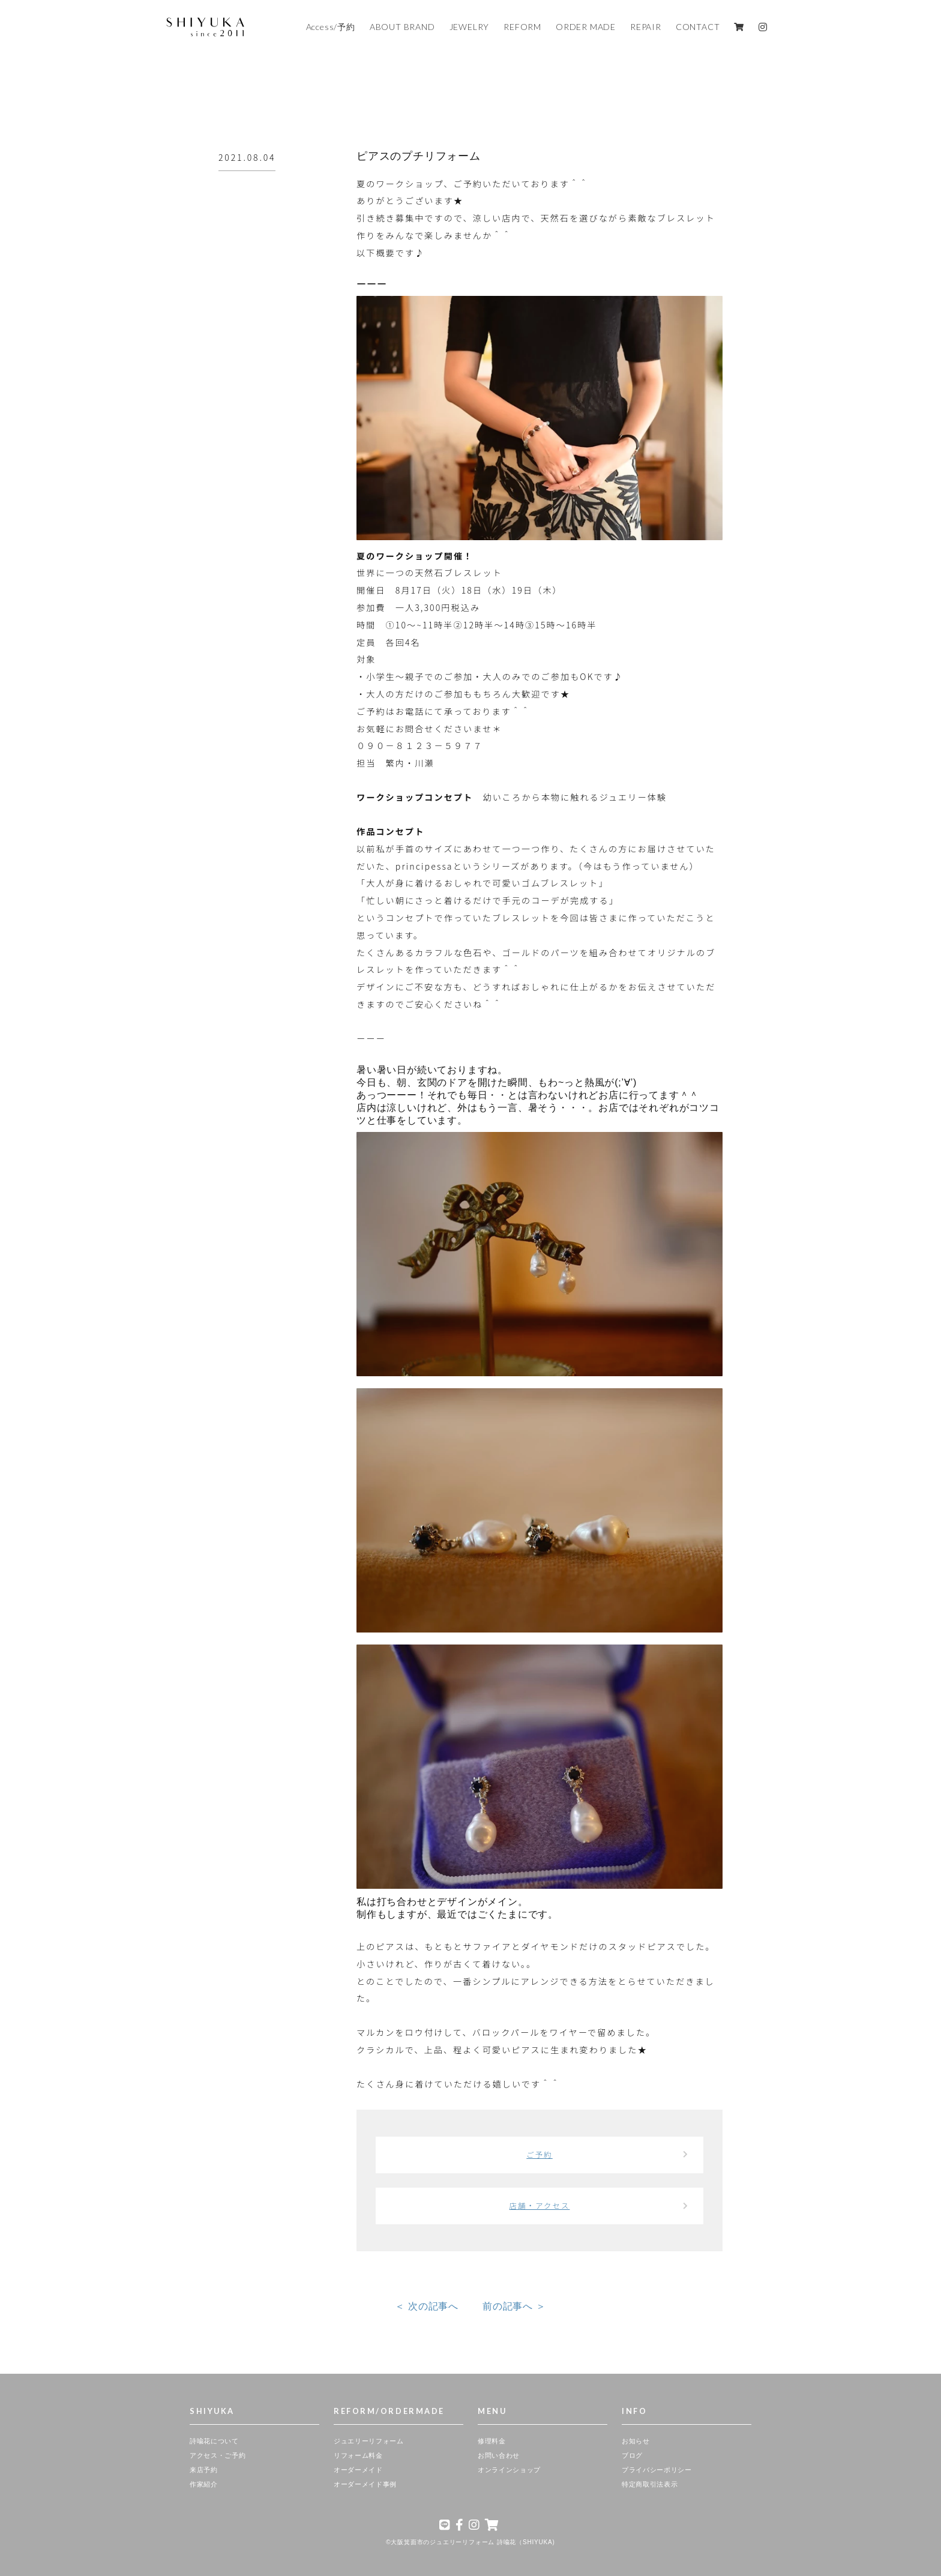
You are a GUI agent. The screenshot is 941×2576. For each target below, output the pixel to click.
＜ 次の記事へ (426, 2306)
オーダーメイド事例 (365, 2483)
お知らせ (636, 2440)
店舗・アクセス (540, 2205)
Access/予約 (305, 27)
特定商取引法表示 (650, 2483)
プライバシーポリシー (657, 2469)
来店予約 (204, 2469)
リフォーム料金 (358, 2454)
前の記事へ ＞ (514, 2306)
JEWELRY (444, 27)
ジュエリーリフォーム (369, 2440)
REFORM (497, 27)
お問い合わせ (499, 2454)
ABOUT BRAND (377, 27)
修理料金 (492, 2440)
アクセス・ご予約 (217, 2454)
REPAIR (620, 27)
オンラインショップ (509, 2469)
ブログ (632, 2454)
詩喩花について (214, 2440)
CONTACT (673, 27)
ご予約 (539, 2154)
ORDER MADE (561, 27)
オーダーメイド (358, 2469)
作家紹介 (204, 2483)
